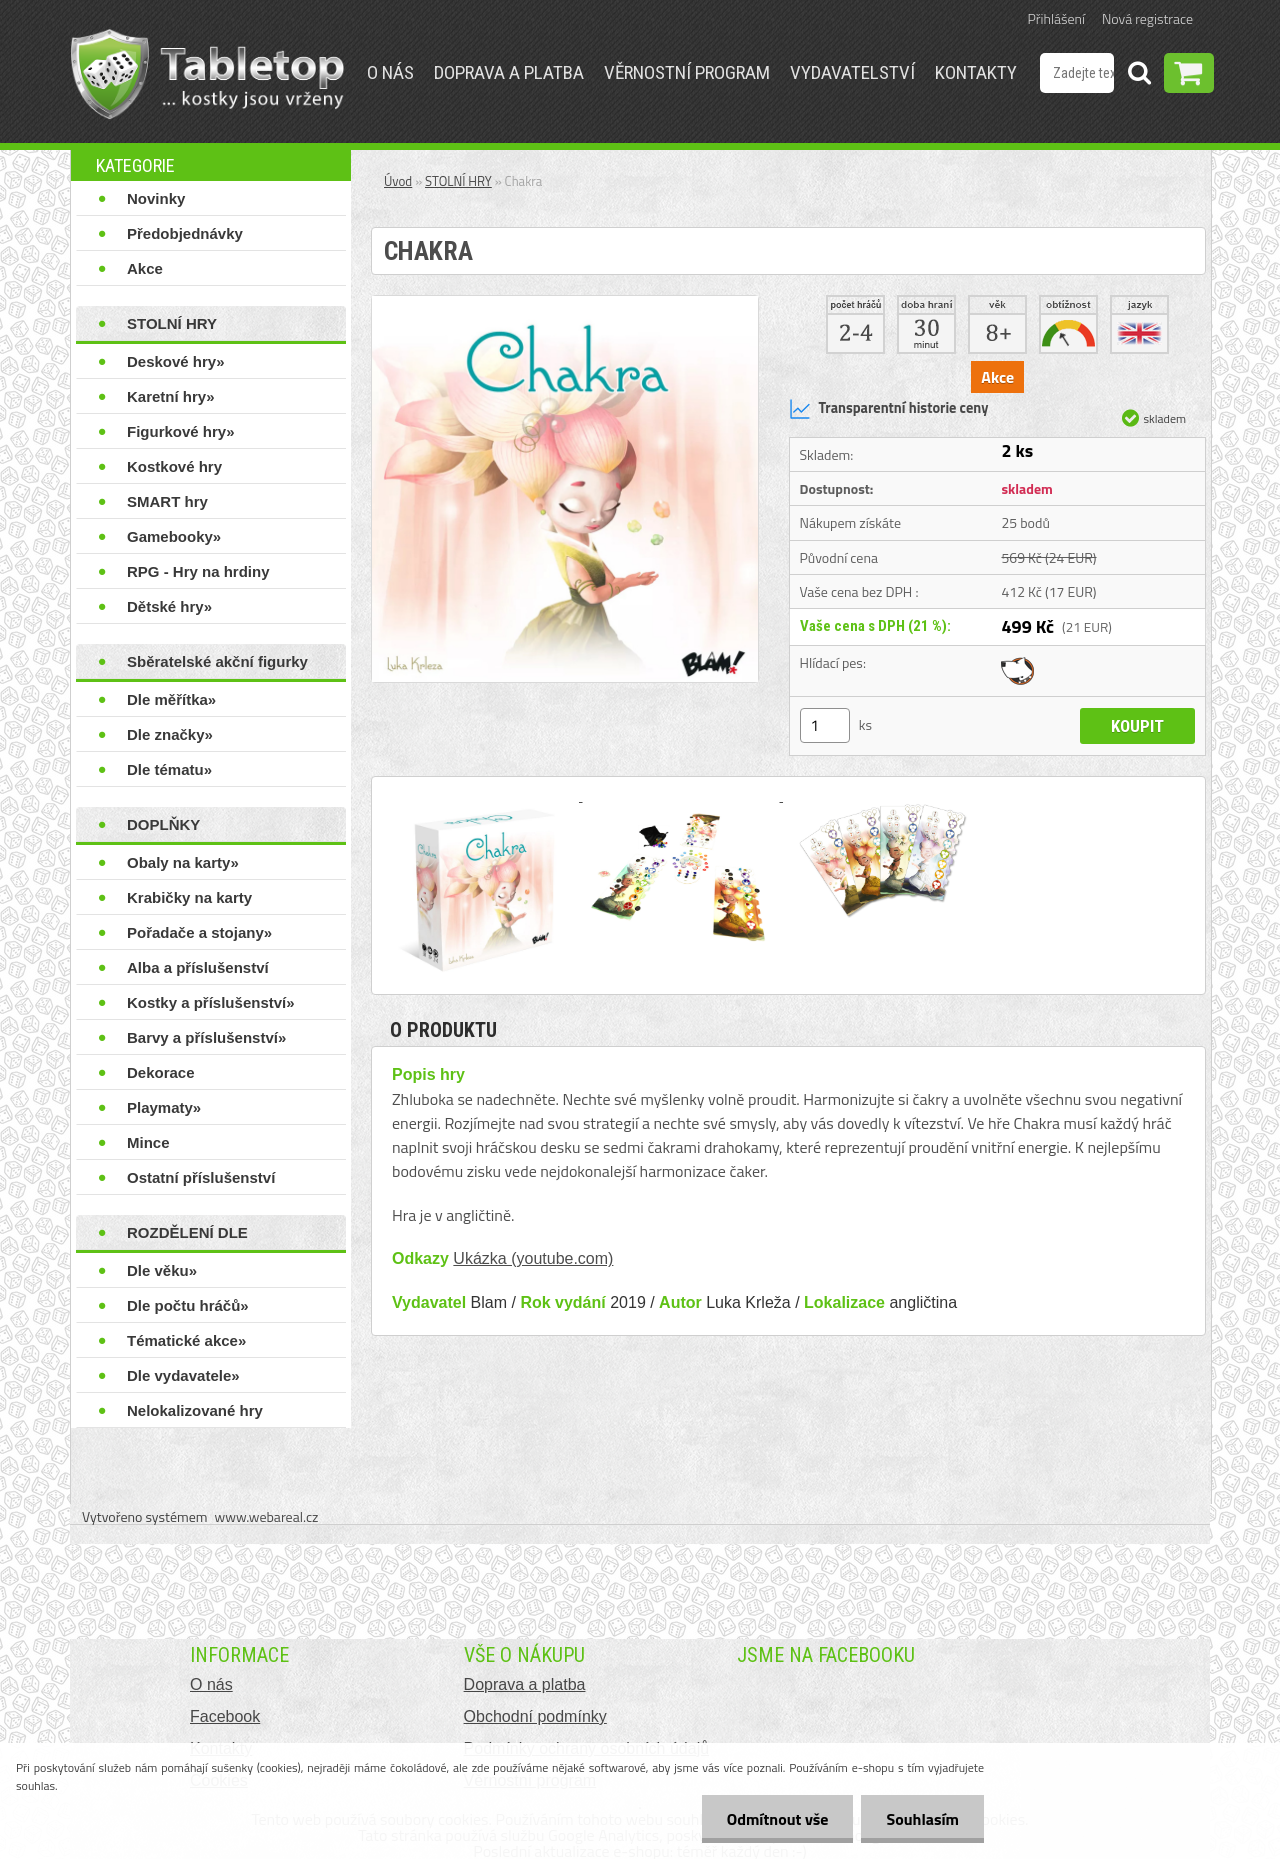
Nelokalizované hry (195, 1410)
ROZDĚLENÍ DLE (187, 1232)
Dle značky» (170, 734)
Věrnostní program (687, 72)
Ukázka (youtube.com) (533, 1258)
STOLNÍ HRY (172, 323)
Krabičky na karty (189, 897)
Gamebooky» (174, 536)
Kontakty (976, 72)
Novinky (156, 198)
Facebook (225, 1716)
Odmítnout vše (778, 1819)
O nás (390, 72)
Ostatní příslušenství (201, 1177)
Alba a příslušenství (198, 967)
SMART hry (167, 501)
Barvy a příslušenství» (206, 1037)
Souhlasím (922, 1819)
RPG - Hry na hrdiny (198, 571)
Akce (145, 268)
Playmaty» (164, 1107)
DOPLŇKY (163, 824)
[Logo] (207, 74)
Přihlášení (1056, 18)
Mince (148, 1142)
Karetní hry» (171, 396)
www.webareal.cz (267, 1516)
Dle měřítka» (171, 699)
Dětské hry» (169, 606)
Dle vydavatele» (183, 1375)
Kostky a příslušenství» (211, 1002)
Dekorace (161, 1072)
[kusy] (825, 725)
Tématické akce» (186, 1340)
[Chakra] (565, 304)
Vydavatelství (852, 72)
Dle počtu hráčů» (188, 1305)
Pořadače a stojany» (199, 932)
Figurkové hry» (181, 431)
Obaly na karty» (183, 862)
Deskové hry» (176, 361)
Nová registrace (1147, 18)
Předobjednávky (185, 233)
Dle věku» (162, 1270)
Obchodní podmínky (535, 1716)
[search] (1139, 76)
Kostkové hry (174, 466)
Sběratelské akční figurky (217, 661)
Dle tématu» (169, 769)
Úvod (398, 181)
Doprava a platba (509, 72)
